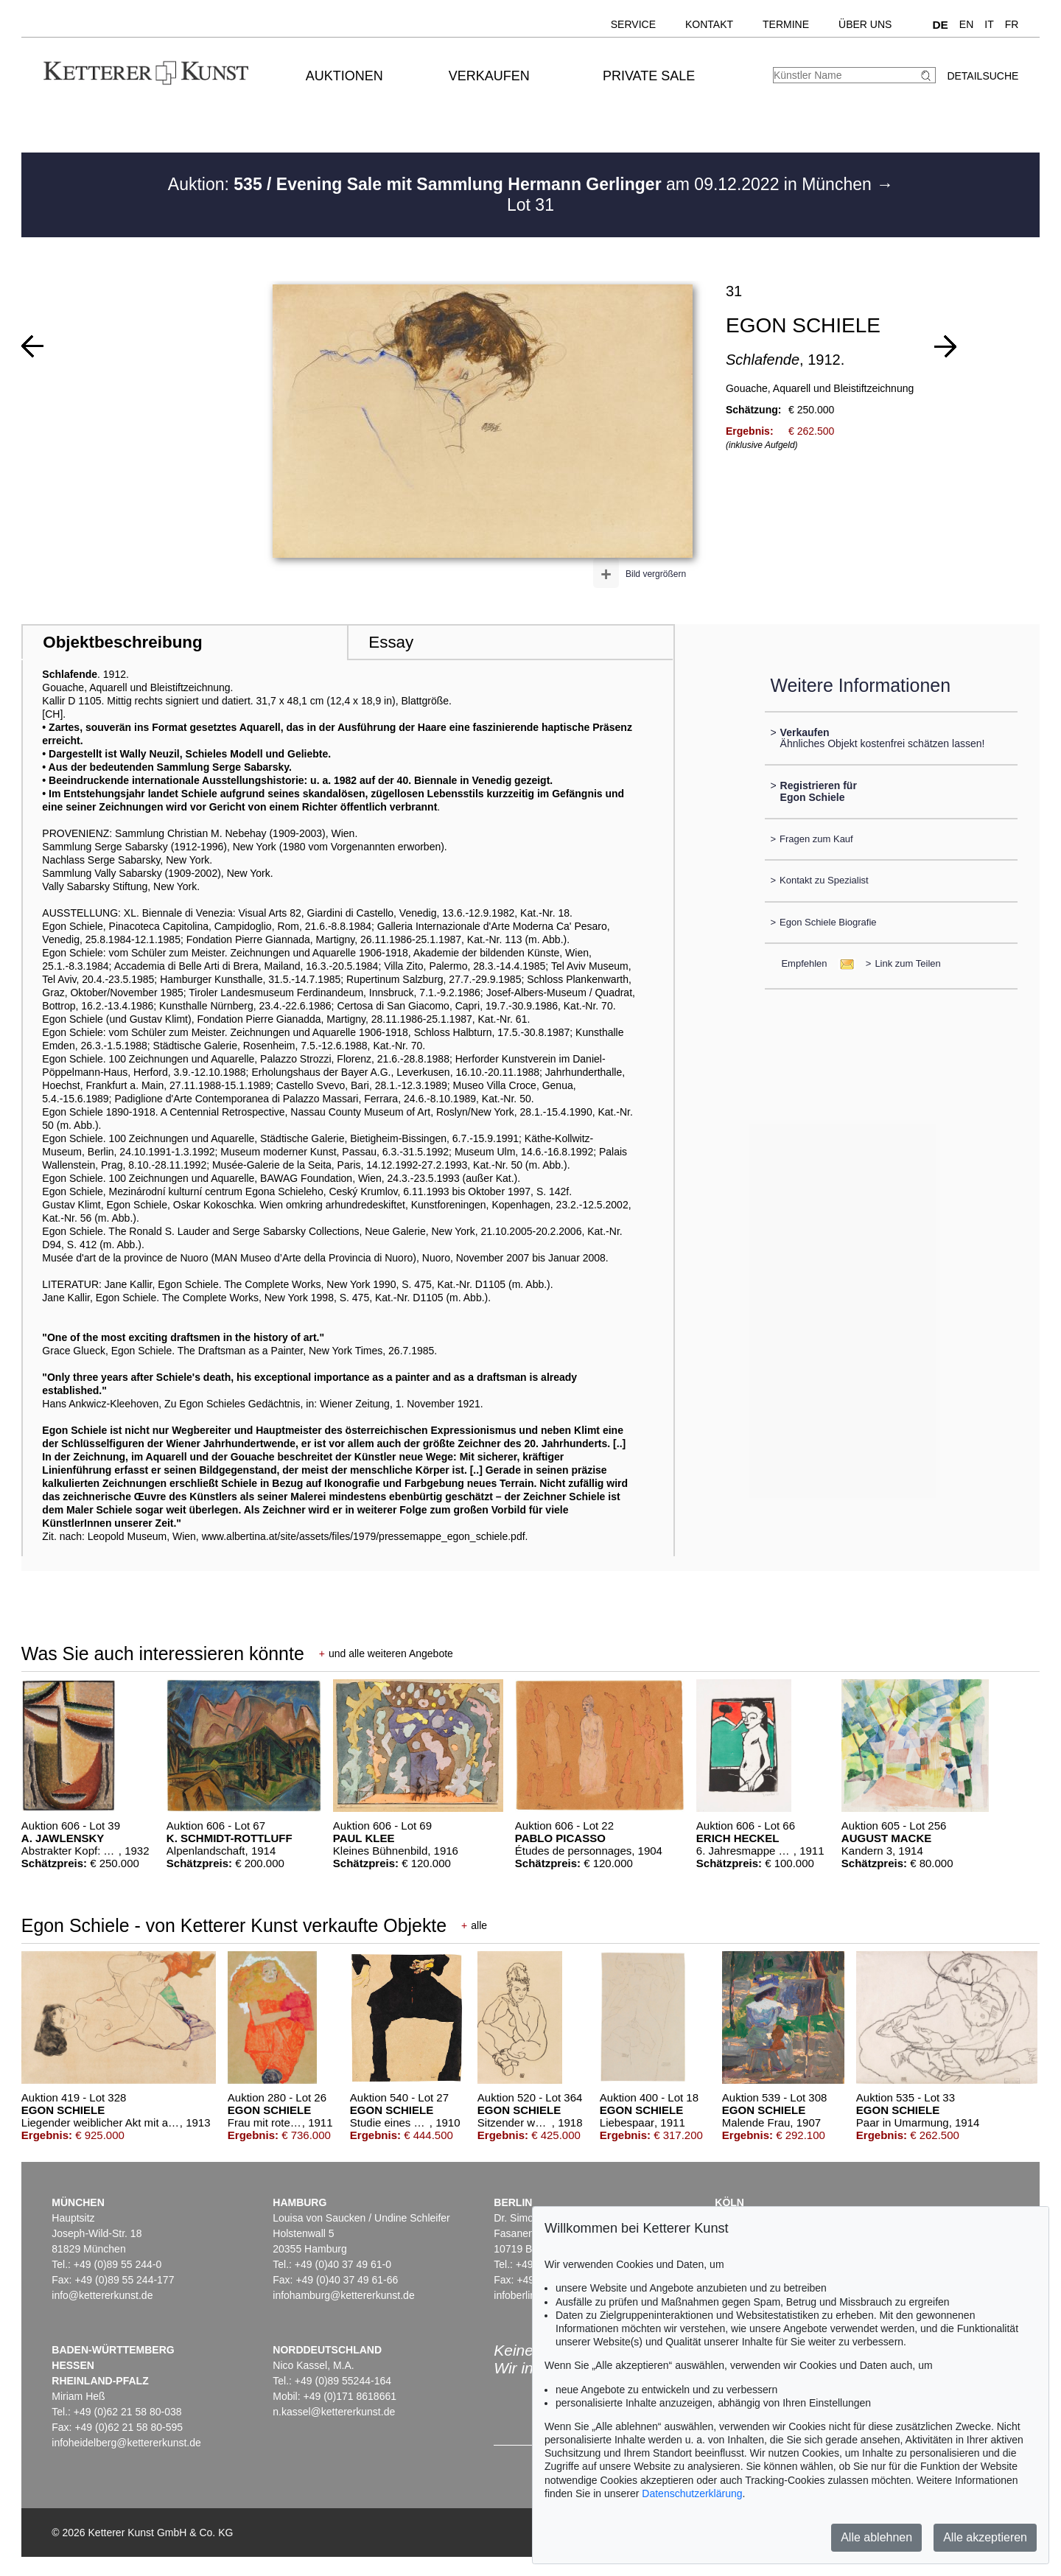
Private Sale (649, 76)
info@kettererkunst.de (102, 2295)
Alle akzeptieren (985, 2537)
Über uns (865, 24)
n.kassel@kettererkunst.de (334, 2412)
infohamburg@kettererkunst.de (343, 2295)
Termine (786, 24)
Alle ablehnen (876, 2537)
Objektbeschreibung (122, 642)
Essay (390, 642)
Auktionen (344, 76)
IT (988, 24)
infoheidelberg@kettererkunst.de (126, 2443)
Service (633, 24)
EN (966, 24)
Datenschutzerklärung (692, 2493)
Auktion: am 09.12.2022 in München (522, 184)
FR (1012, 24)
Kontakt (709, 24)
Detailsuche (982, 76)
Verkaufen (489, 76)
